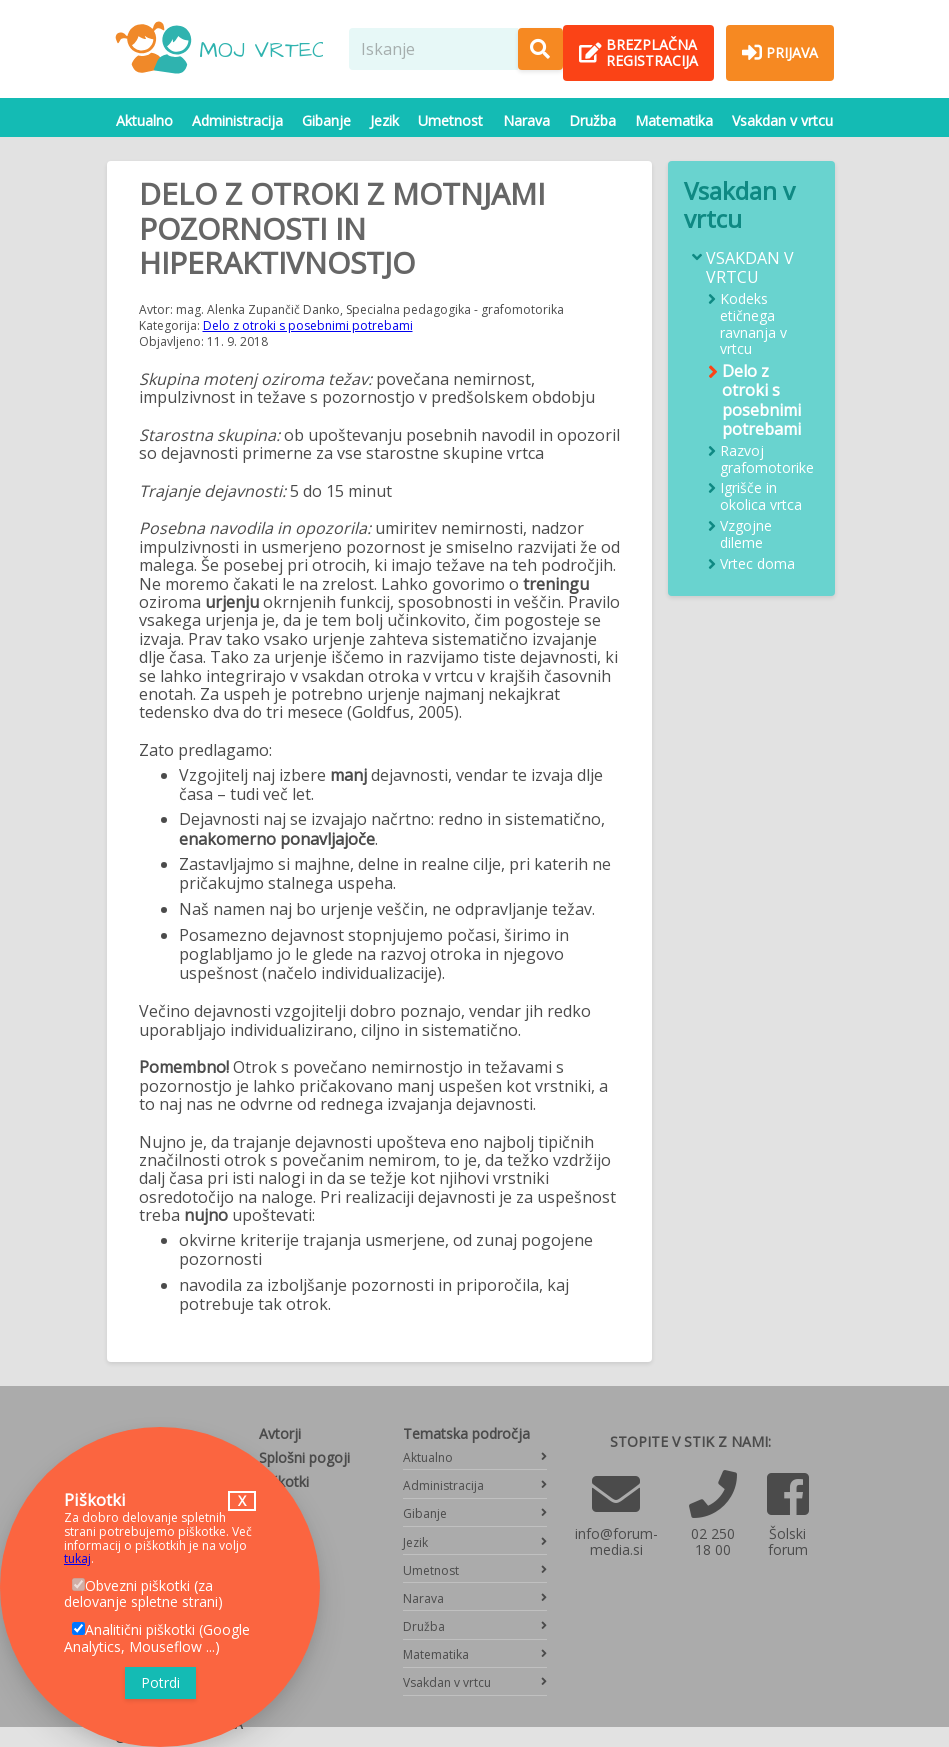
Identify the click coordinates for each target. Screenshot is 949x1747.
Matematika (674, 120)
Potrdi (160, 1682)
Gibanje (326, 120)
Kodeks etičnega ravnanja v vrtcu (753, 324)
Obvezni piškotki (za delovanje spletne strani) (143, 1594)
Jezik (384, 120)
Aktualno (144, 120)
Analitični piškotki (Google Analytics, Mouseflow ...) (157, 1638)
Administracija (237, 120)
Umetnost (450, 120)
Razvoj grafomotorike (767, 460)
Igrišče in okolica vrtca (761, 497)
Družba (592, 120)
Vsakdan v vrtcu (782, 120)
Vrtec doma (757, 564)
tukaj (77, 1558)
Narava (526, 120)
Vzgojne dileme (746, 535)
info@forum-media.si (616, 1541)
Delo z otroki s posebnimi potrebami (308, 325)
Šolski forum (788, 1541)
